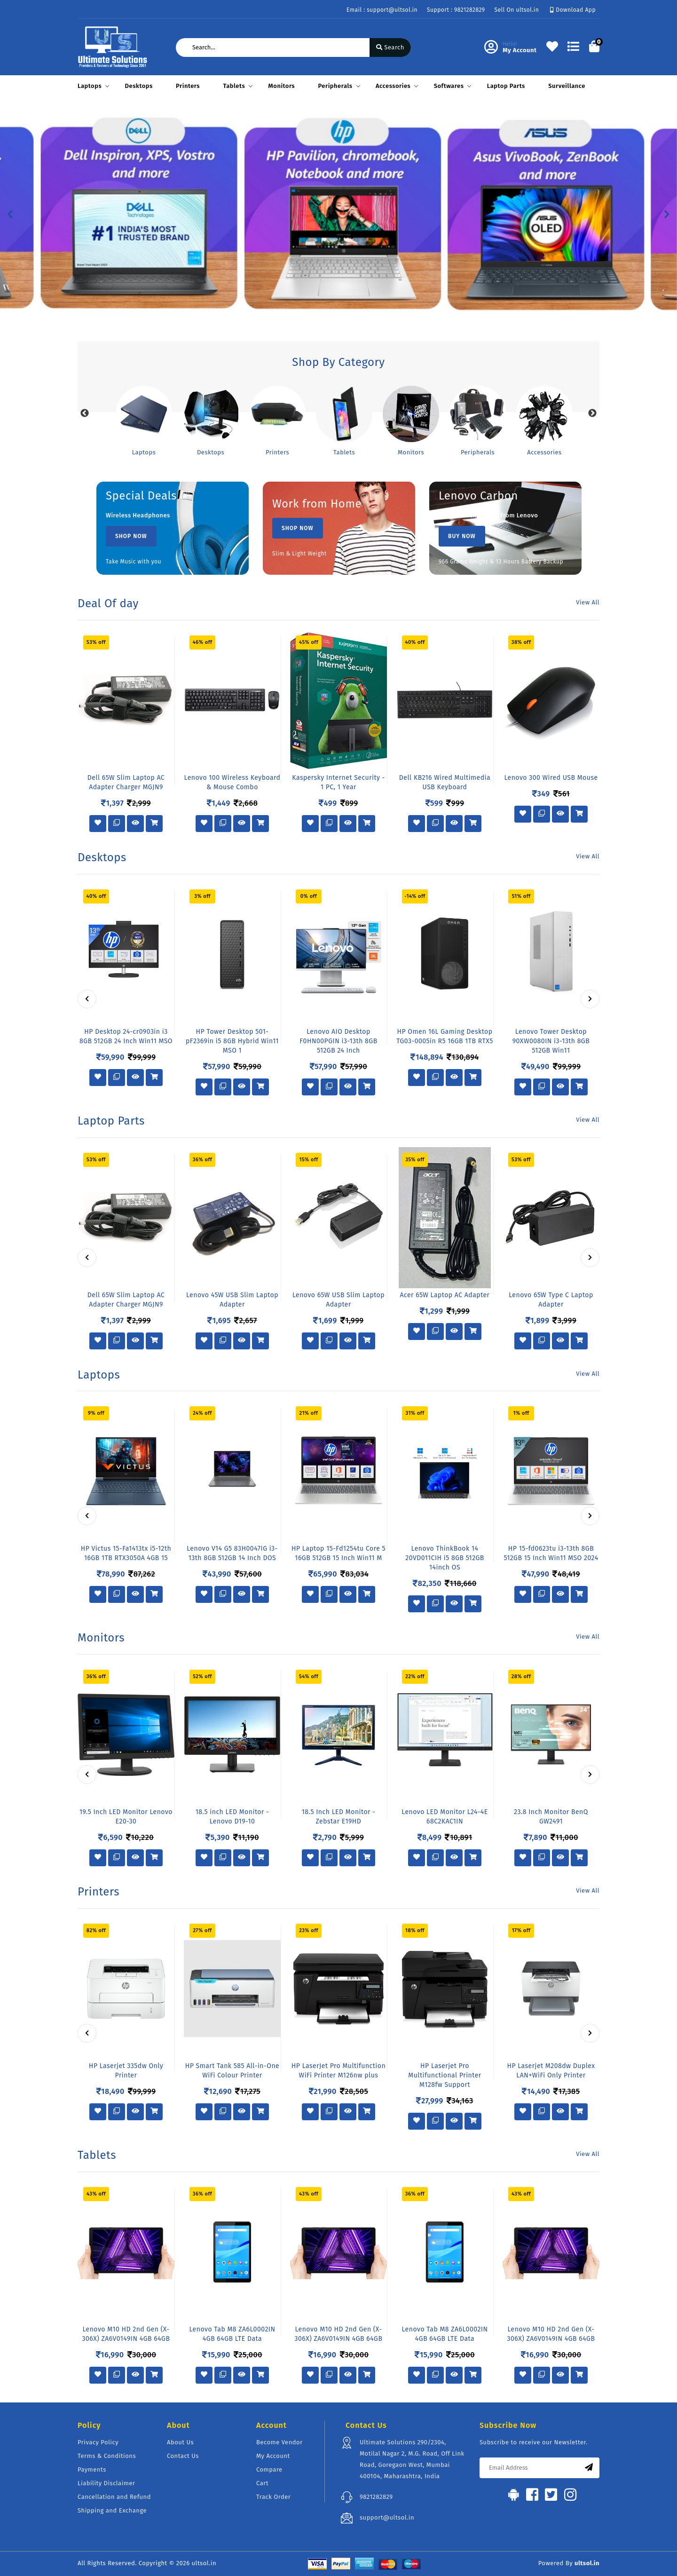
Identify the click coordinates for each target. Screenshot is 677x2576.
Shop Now (131, 536)
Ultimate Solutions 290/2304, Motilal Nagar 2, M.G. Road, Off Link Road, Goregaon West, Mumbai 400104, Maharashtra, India (412, 2459)
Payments (92, 2469)
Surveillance (566, 85)
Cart (262, 2483)
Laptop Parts (506, 85)
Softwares (451, 85)
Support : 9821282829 (456, 10)
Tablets (236, 85)
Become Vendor (279, 2442)
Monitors (281, 85)
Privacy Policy (98, 2442)
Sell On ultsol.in (517, 10)
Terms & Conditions (107, 2455)
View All (587, 602)
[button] (10, 214)
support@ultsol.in (387, 2517)
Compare (269, 2469)
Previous (84, 413)
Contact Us (183, 2455)
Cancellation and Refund (114, 2496)
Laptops (92, 85)
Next (592, 413)
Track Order (273, 2496)
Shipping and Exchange (112, 2510)
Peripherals (337, 85)
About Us (180, 2442)
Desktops (139, 85)
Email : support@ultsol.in (381, 10)
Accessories (395, 85)
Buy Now (462, 536)
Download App (573, 10)
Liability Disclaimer (106, 2483)
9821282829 (376, 2496)
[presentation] (87, 999)
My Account (273, 2455)
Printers (188, 85)
